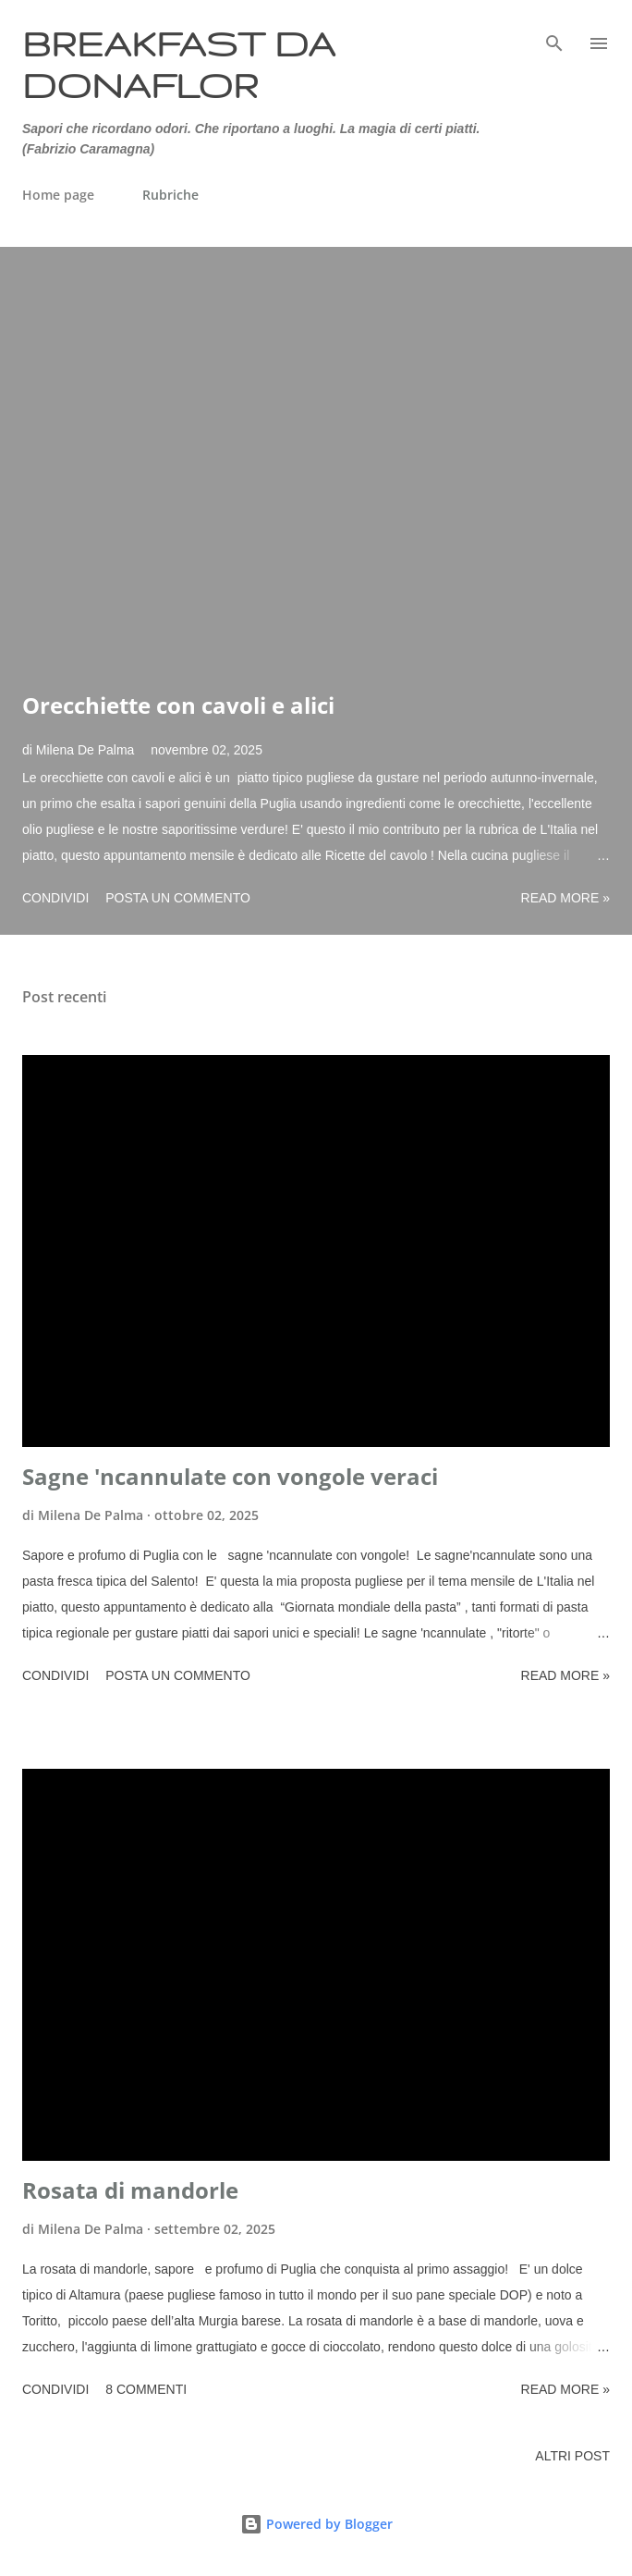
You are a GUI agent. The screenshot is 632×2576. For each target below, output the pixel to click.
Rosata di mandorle (130, 2190)
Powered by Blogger (316, 2524)
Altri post (572, 2455)
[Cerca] (554, 33)
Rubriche (170, 194)
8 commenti (146, 2389)
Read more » (565, 897)
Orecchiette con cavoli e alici (178, 705)
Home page (58, 194)
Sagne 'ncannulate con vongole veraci (230, 1476)
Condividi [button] (55, 897)
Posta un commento (177, 897)
